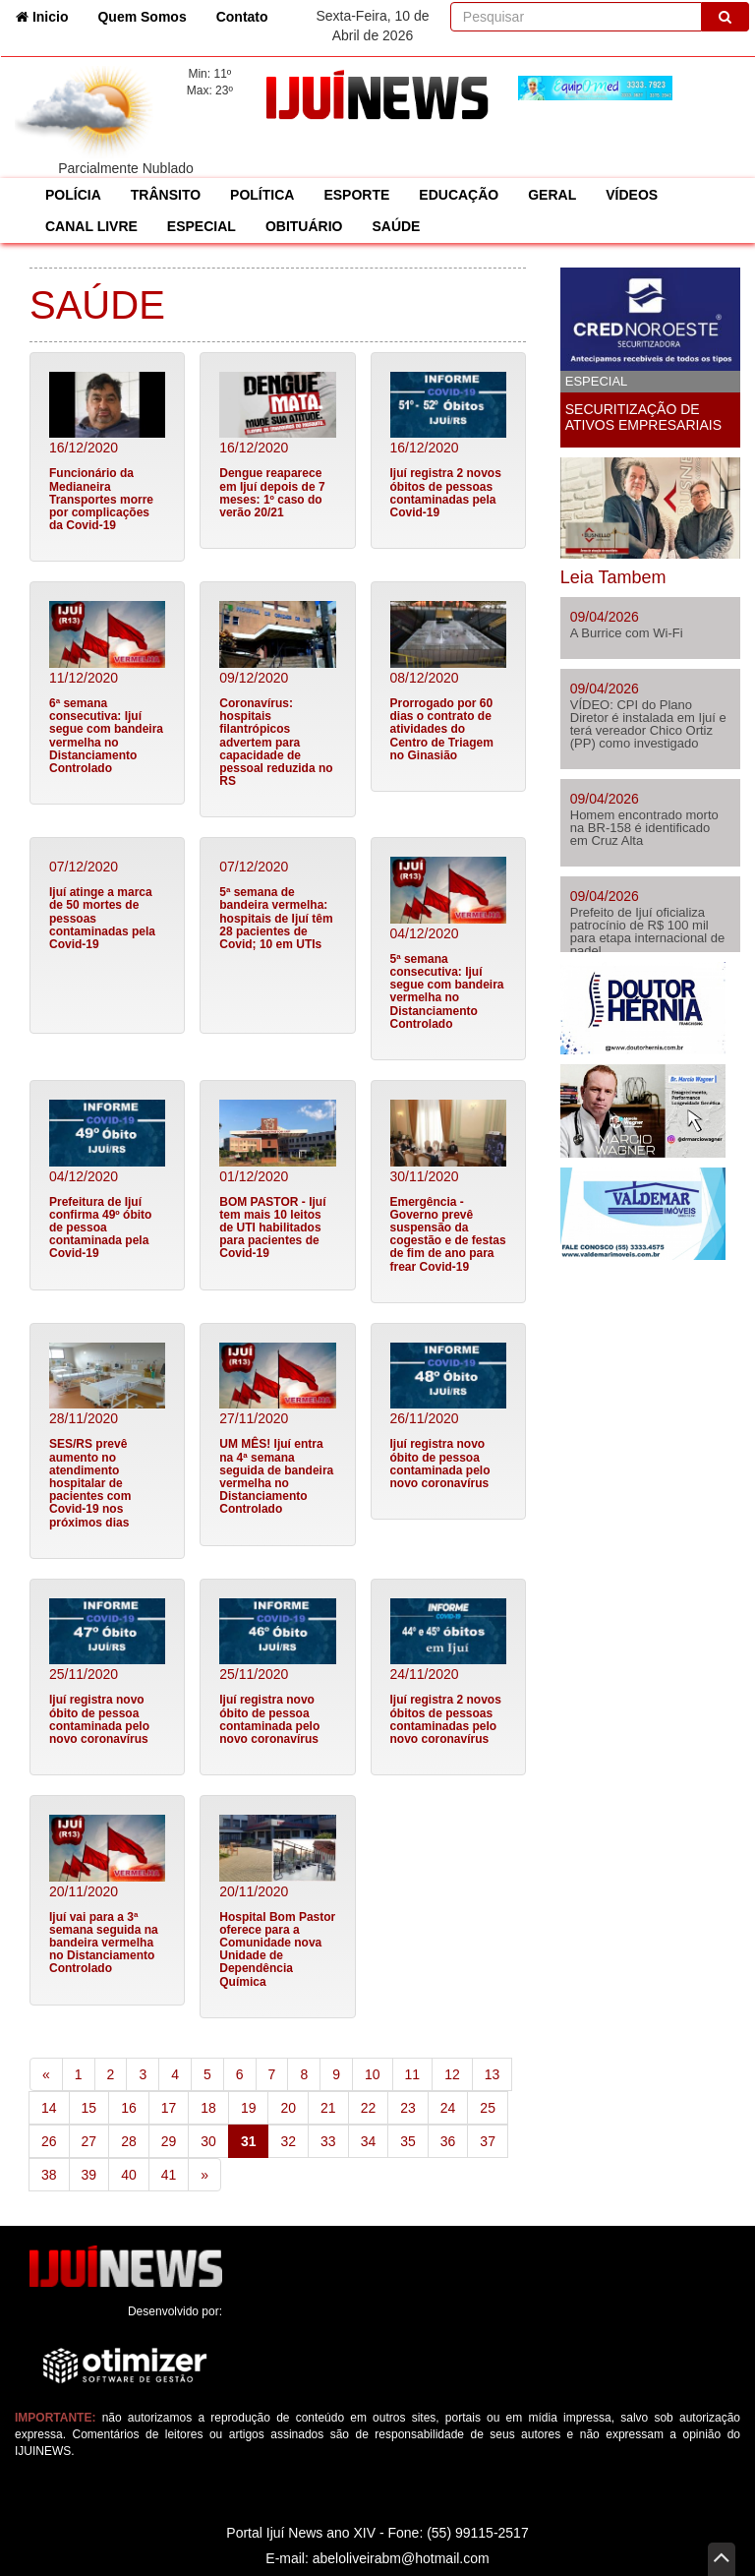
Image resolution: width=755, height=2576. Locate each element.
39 (89, 2175)
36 (448, 2141)
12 (452, 2074)
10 (372, 2074)
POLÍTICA (262, 195)
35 (408, 2141)
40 (129, 2175)
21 (328, 2108)
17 (169, 2108)
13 (492, 2074)
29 (169, 2141)
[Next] (204, 2174)
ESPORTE (356, 195)
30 (208, 2141)
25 (487, 2108)
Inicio (49, 15)
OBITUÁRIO (304, 226)
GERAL (552, 195)
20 (288, 2108)
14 (49, 2108)
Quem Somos (141, 17)
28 (129, 2141)
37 (487, 2141)
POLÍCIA (73, 195)
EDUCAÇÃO (458, 195)
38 (49, 2175)
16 (129, 2108)
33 (328, 2141)
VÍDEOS (632, 195)
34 (369, 2141)
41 (169, 2175)
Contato (242, 17)
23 (408, 2108)
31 (255, 2139)
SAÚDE (396, 226)
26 (49, 2141)
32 (288, 2141)
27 (89, 2141)
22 (369, 2108)
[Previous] (46, 2074)
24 (448, 2108)
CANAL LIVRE (91, 226)
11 (413, 2074)
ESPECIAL (201, 226)
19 (249, 2108)
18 (208, 2108)
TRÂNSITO (166, 195)
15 (89, 2108)
